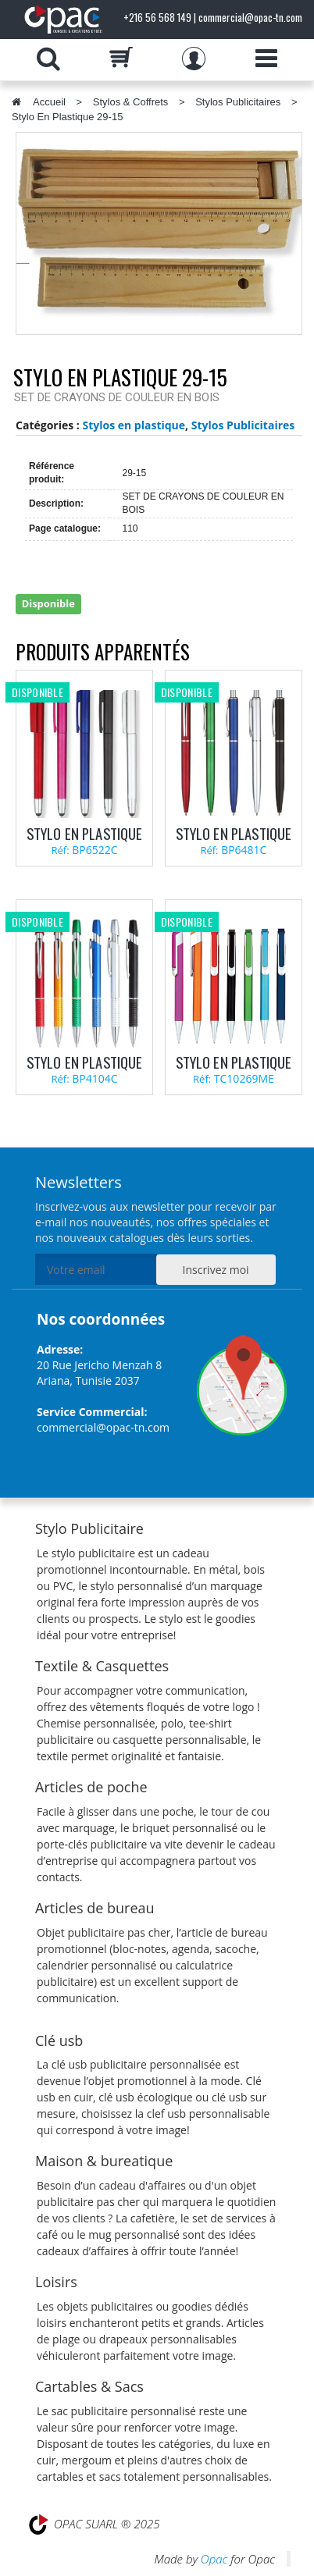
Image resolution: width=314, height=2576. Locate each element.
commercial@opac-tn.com (103, 1427)
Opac (214, 2559)
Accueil (49, 102)
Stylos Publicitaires (237, 102)
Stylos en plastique (133, 425)
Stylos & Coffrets (131, 102)
